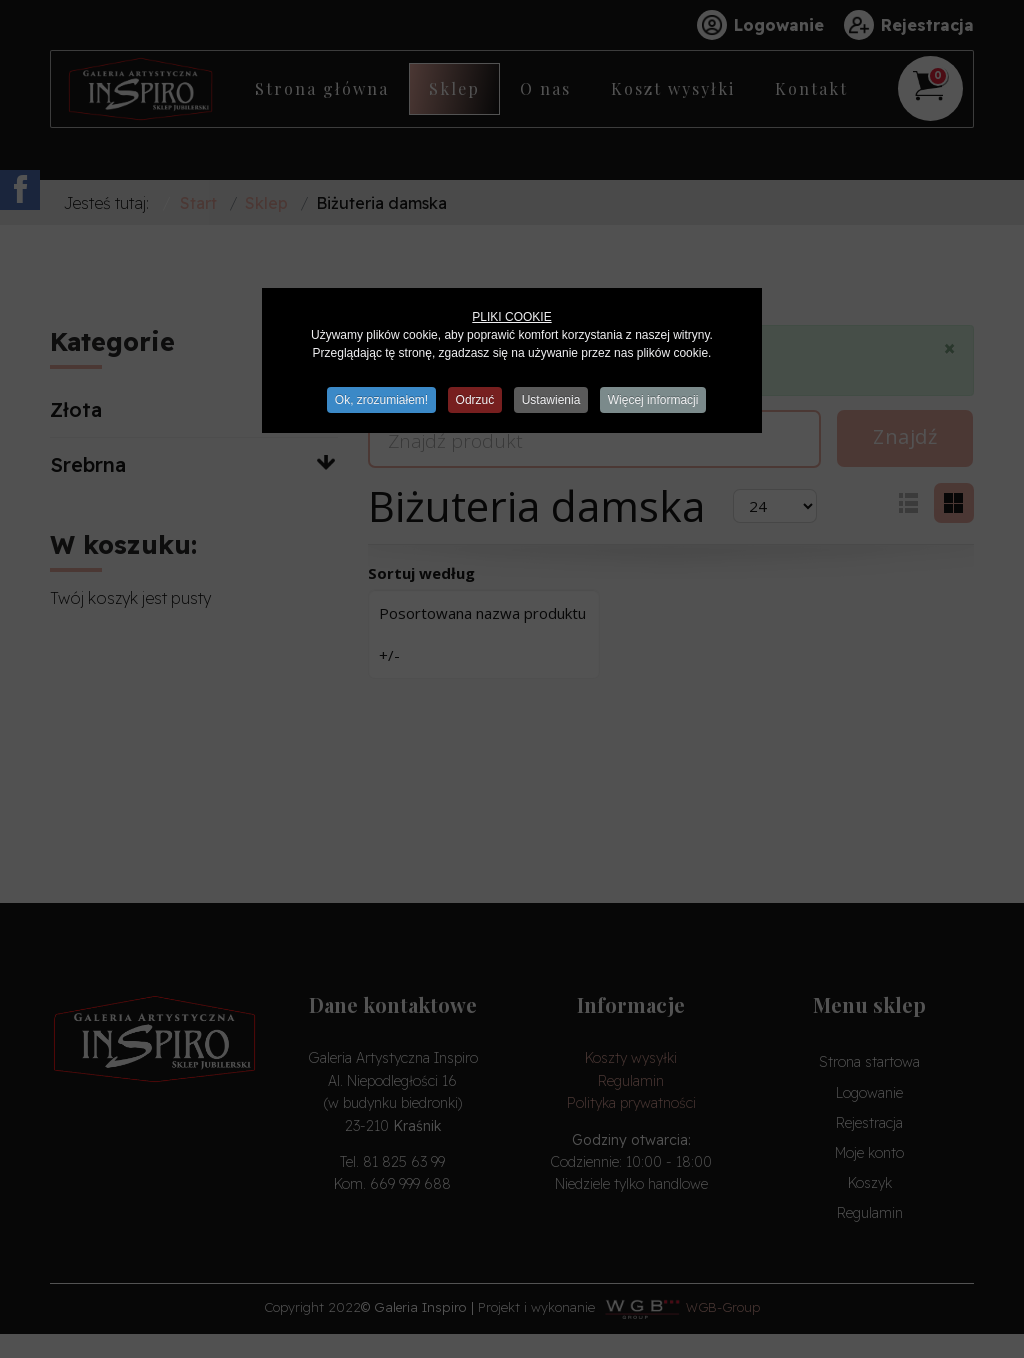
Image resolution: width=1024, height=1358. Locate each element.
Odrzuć (474, 400)
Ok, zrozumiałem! (378, 400)
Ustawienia (552, 400)
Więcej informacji (656, 400)
